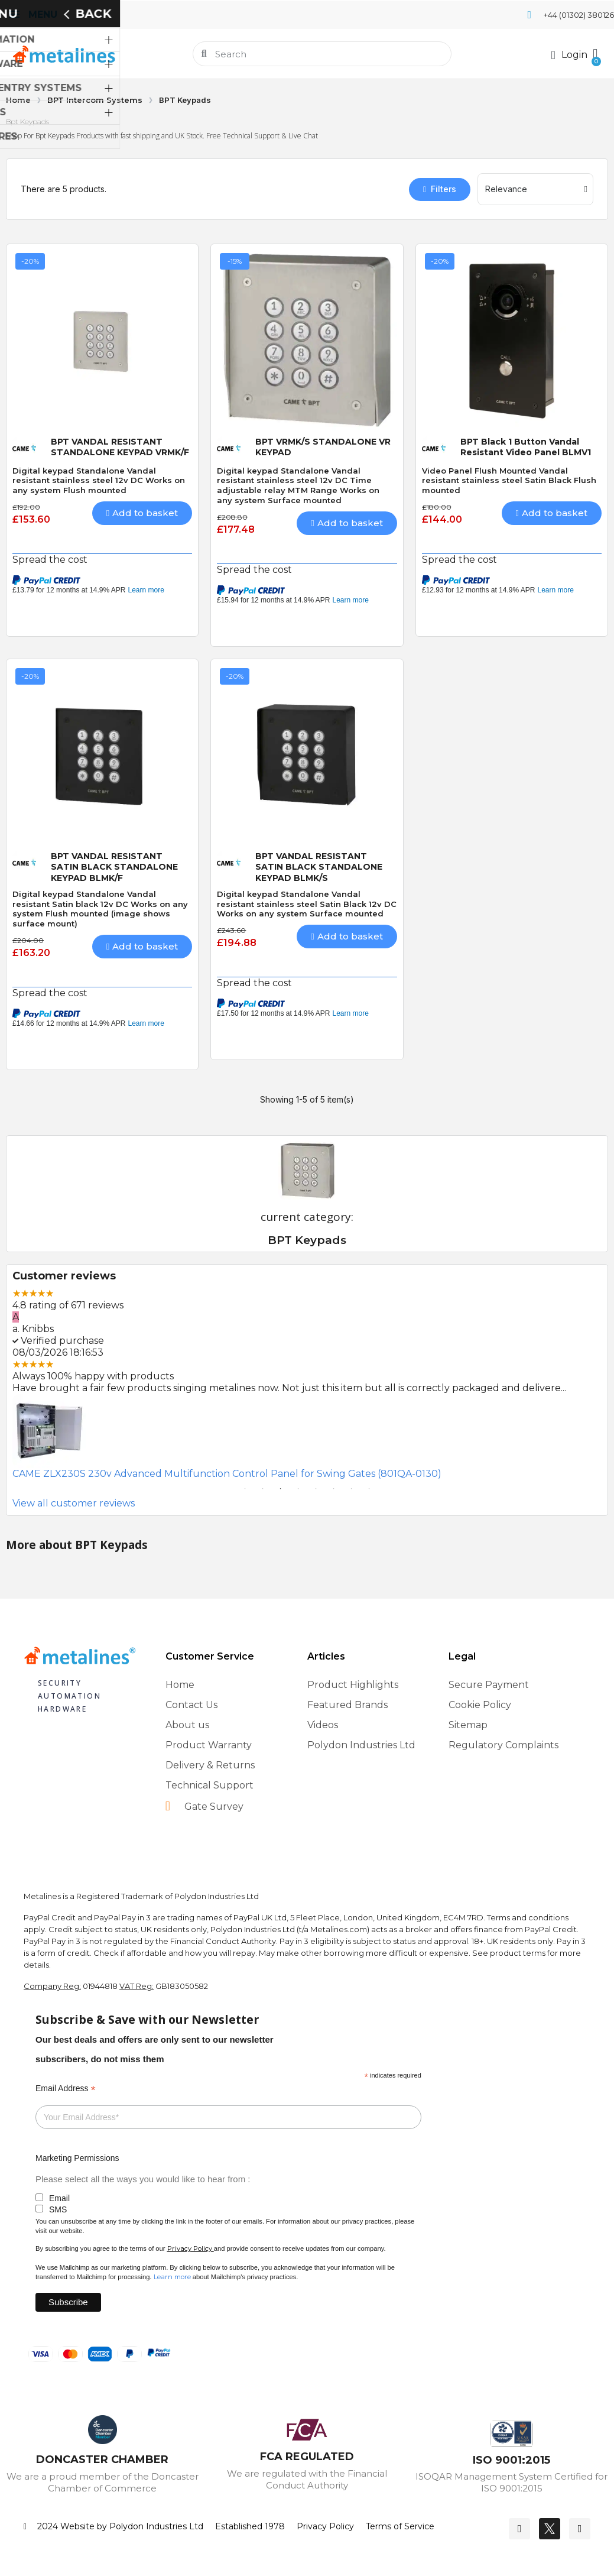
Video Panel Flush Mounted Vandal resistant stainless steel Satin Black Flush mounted (509, 480)
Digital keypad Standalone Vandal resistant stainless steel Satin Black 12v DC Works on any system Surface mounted (307, 904)
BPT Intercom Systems (94, 100)
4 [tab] (298, 1489)
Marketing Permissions (77, 2158)
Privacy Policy (189, 2248)
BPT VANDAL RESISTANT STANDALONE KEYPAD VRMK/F (120, 447)
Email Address (65, 2088)
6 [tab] (334, 1489)
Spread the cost (49, 559)
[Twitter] (549, 2528)
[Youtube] (579, 2528)
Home (18, 100)
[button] (594, 54)
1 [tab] (245, 1489)
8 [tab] (369, 1489)
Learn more (172, 2277)
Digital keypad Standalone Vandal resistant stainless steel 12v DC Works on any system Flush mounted (98, 480)
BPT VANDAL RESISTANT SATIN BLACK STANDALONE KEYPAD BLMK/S (318, 867)
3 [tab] (281, 1489)
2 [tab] (263, 1489)
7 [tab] (352, 1489)
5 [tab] (316, 1489)
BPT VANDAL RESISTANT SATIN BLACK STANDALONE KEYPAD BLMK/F (114, 867)
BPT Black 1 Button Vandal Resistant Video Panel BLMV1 (525, 447)
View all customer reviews (73, 1503)
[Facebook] (519, 2528)
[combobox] (323, 54)
